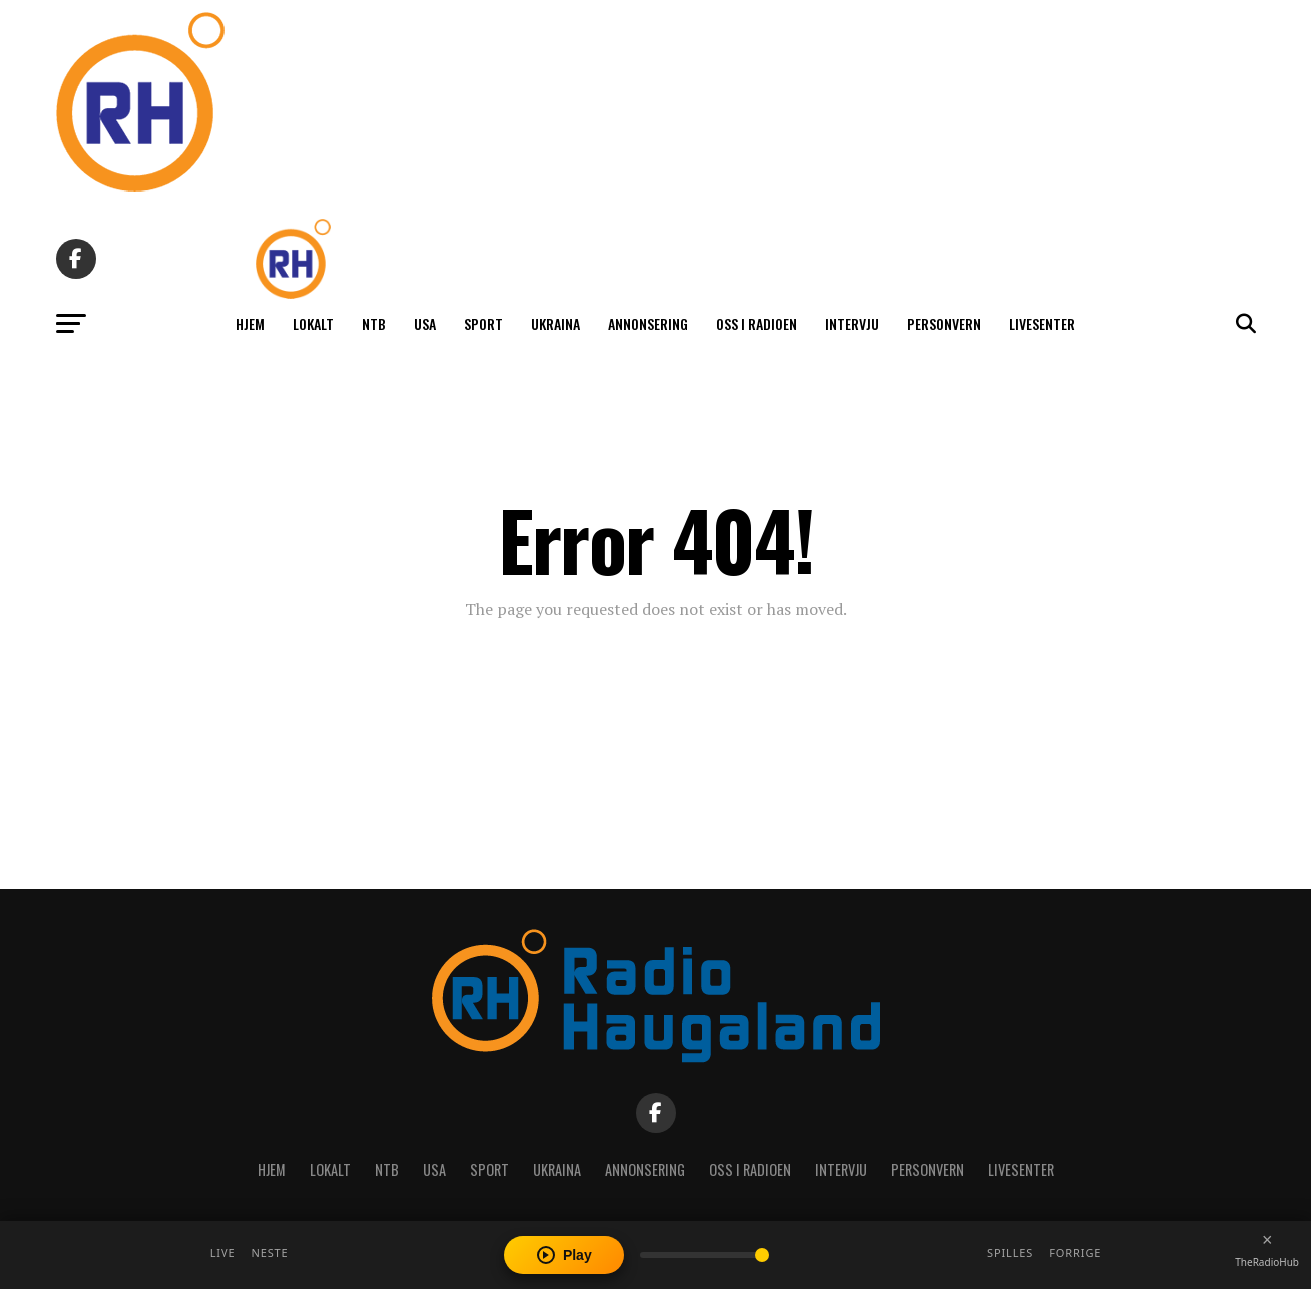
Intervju (852, 323)
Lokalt (313, 323)
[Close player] (1267, 1240)
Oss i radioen (756, 323)
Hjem (250, 323)
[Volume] (704, 1255)
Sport (483, 323)
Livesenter (1042, 323)
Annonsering (648, 323)
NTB (374, 323)
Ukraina (555, 323)
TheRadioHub (1267, 1262)
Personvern (944, 323)
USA (425, 323)
